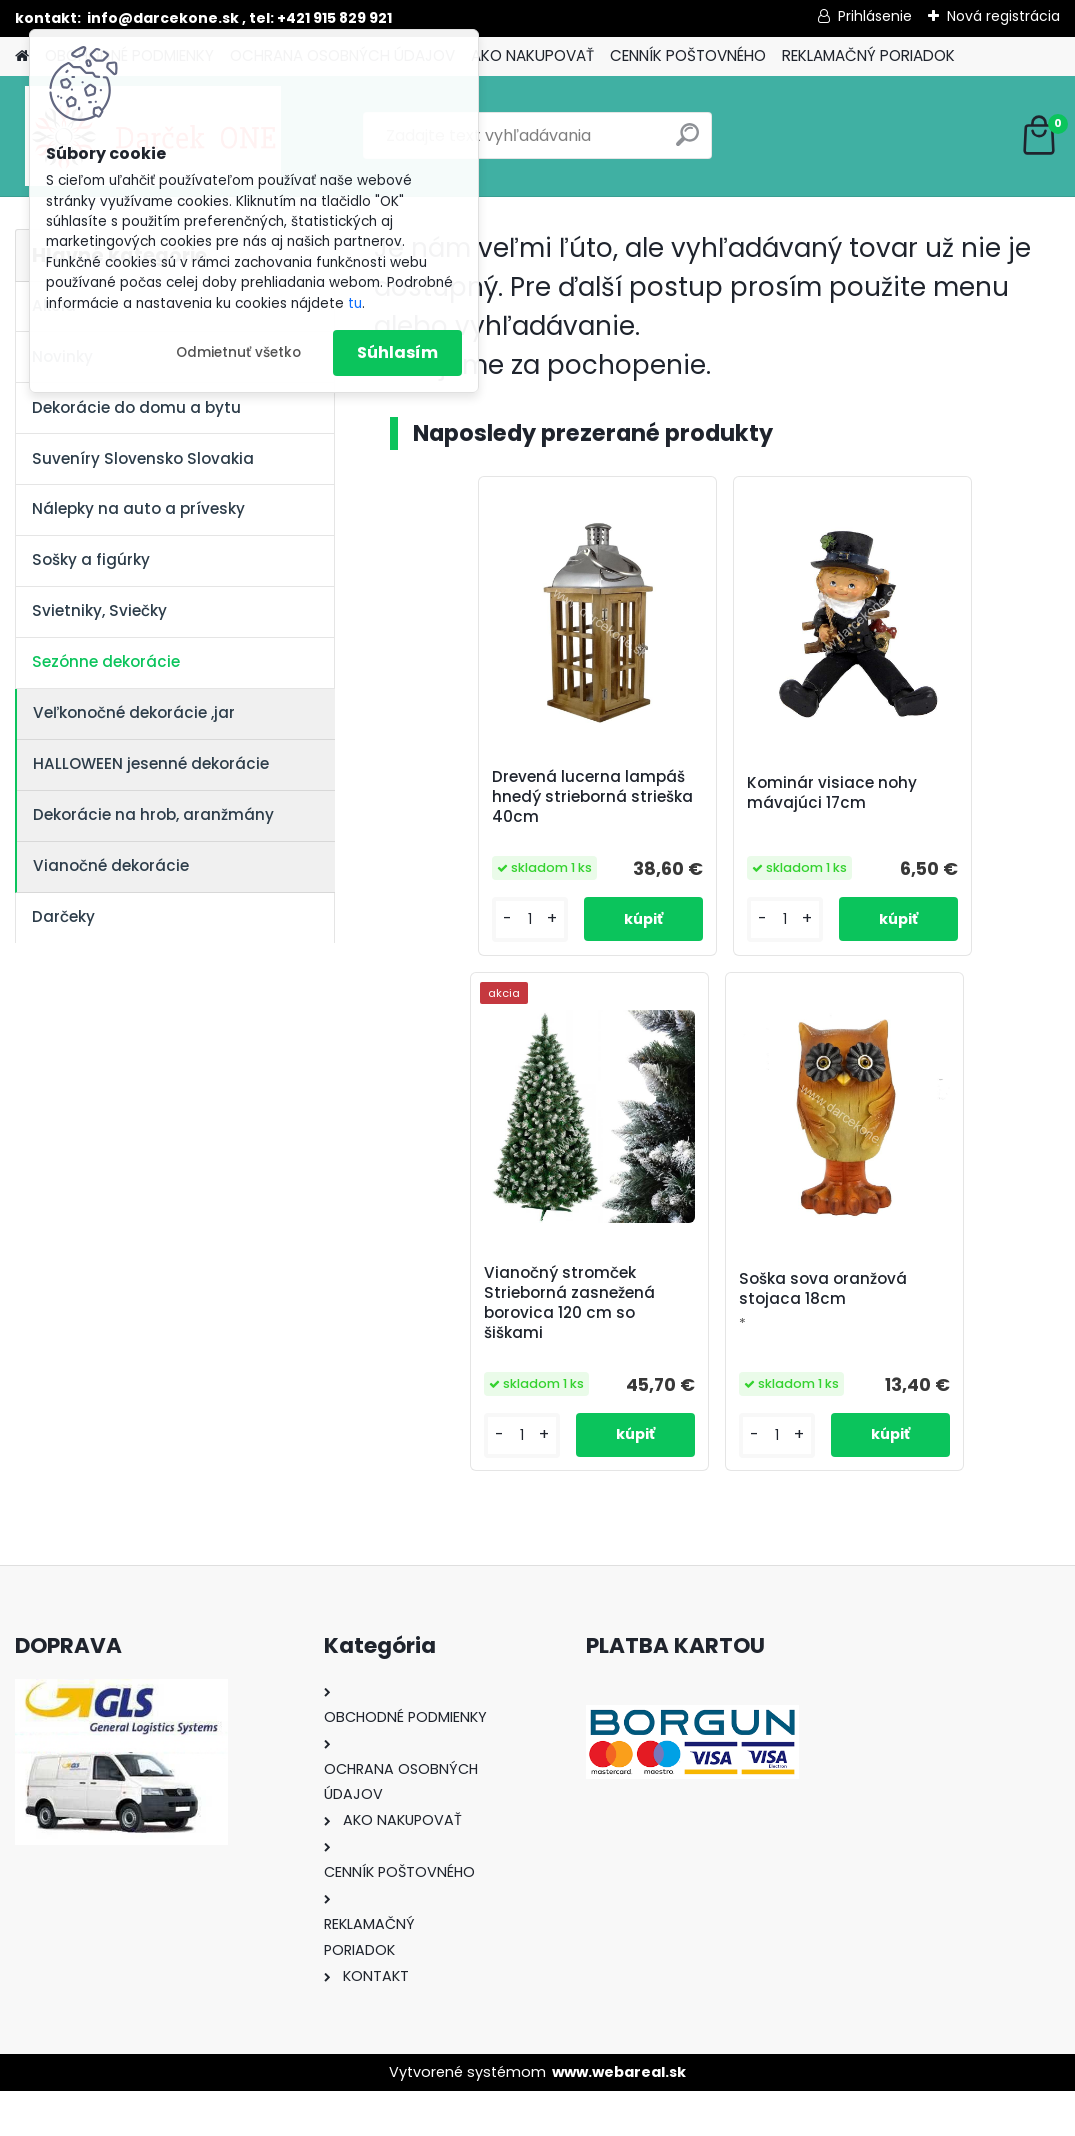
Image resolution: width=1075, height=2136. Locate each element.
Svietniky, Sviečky (99, 610)
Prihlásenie (875, 16)
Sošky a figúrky (91, 559)
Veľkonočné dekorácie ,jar (134, 712)
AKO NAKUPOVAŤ (532, 55)
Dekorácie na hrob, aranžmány (153, 814)
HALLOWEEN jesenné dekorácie (151, 763)
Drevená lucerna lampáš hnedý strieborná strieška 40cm (478, 807)
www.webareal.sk (619, 2117)
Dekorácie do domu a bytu (136, 407)
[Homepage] (22, 56)
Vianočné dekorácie (111, 865)
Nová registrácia (1003, 16)
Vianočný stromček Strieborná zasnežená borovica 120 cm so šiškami (946, 807)
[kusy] (436, 961)
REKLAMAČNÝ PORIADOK (868, 55)
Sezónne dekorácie (106, 661)
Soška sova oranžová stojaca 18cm (708, 1325)
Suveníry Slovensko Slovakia (143, 458)
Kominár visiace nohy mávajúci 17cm (717, 799)
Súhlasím (397, 352)
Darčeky (63, 916)
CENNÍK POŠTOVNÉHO (688, 55)
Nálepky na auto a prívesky (138, 508)
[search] (687, 142)
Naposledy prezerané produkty (593, 433)
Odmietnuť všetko (238, 352)
